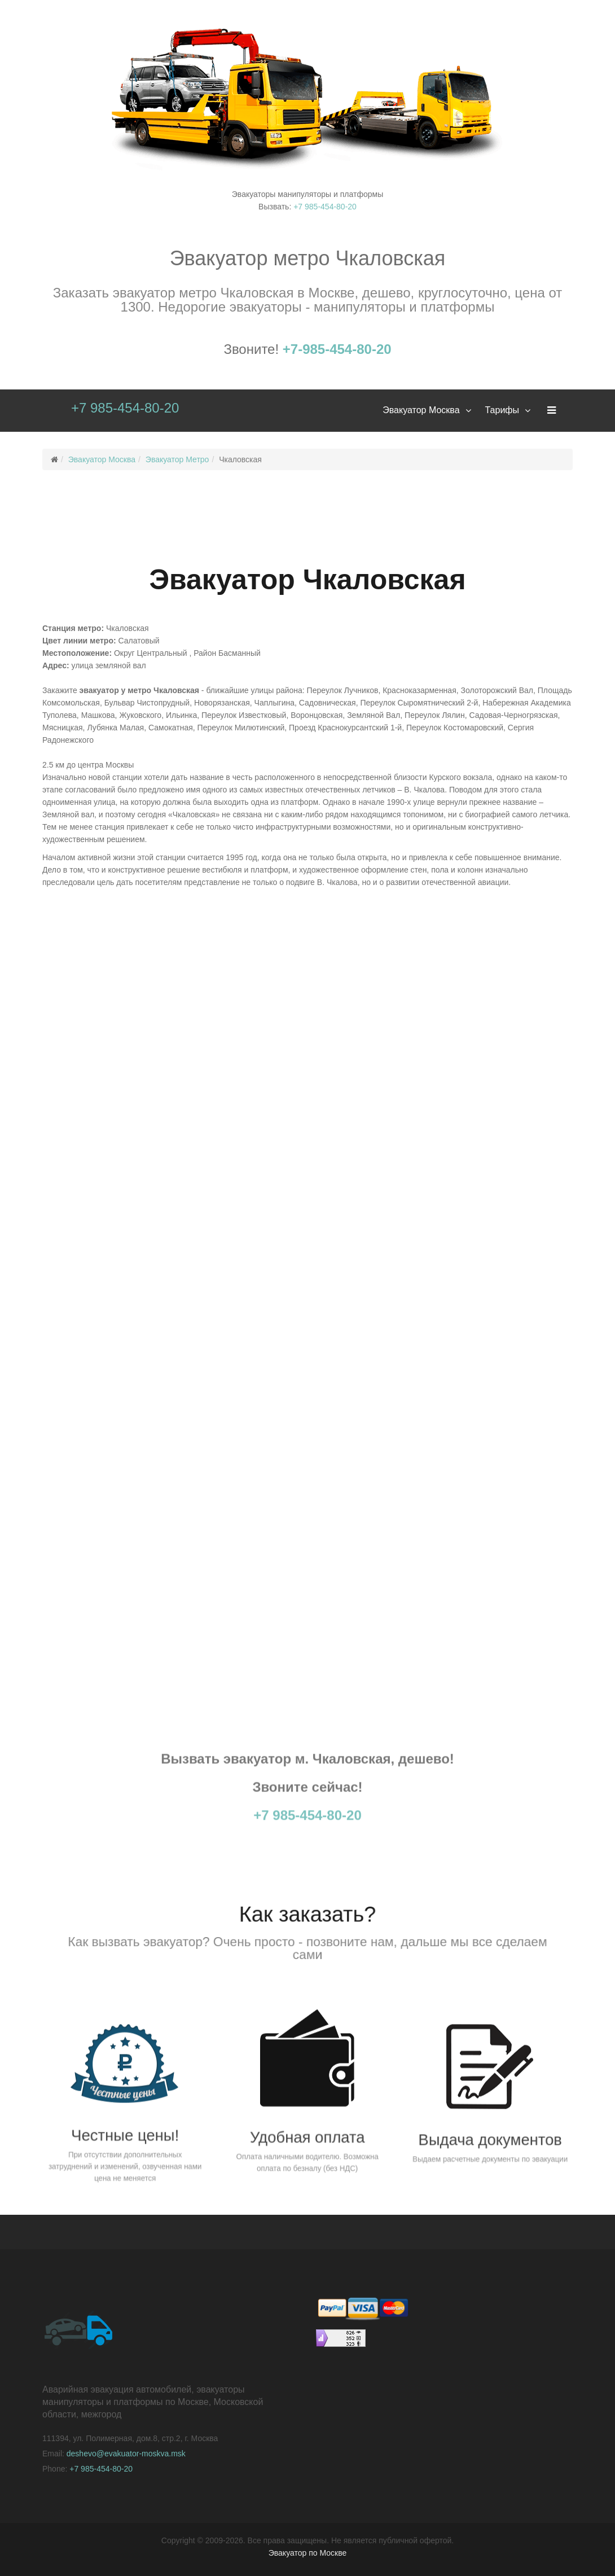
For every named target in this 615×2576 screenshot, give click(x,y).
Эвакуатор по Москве (308, 2552)
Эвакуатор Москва (421, 410)
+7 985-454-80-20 (325, 206)
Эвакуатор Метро (177, 459)
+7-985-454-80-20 (337, 349)
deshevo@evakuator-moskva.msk (126, 2453)
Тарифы (502, 410)
